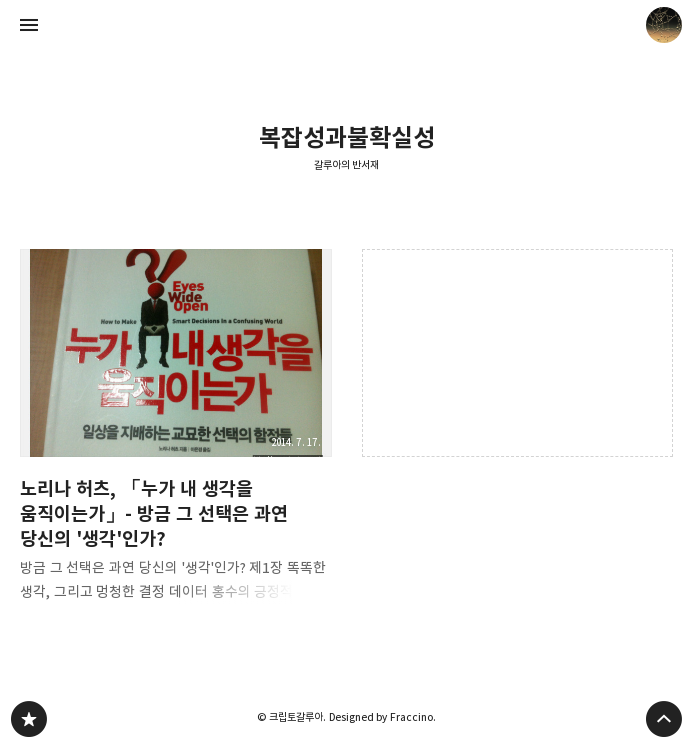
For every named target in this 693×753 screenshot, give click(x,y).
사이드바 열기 (29, 25)
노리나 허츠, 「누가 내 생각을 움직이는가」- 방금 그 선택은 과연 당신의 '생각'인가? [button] (176, 431)
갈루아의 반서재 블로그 (29, 719)
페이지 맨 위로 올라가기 (664, 719)
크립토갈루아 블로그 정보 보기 (664, 25)
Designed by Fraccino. (382, 717)
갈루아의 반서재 (347, 165)
